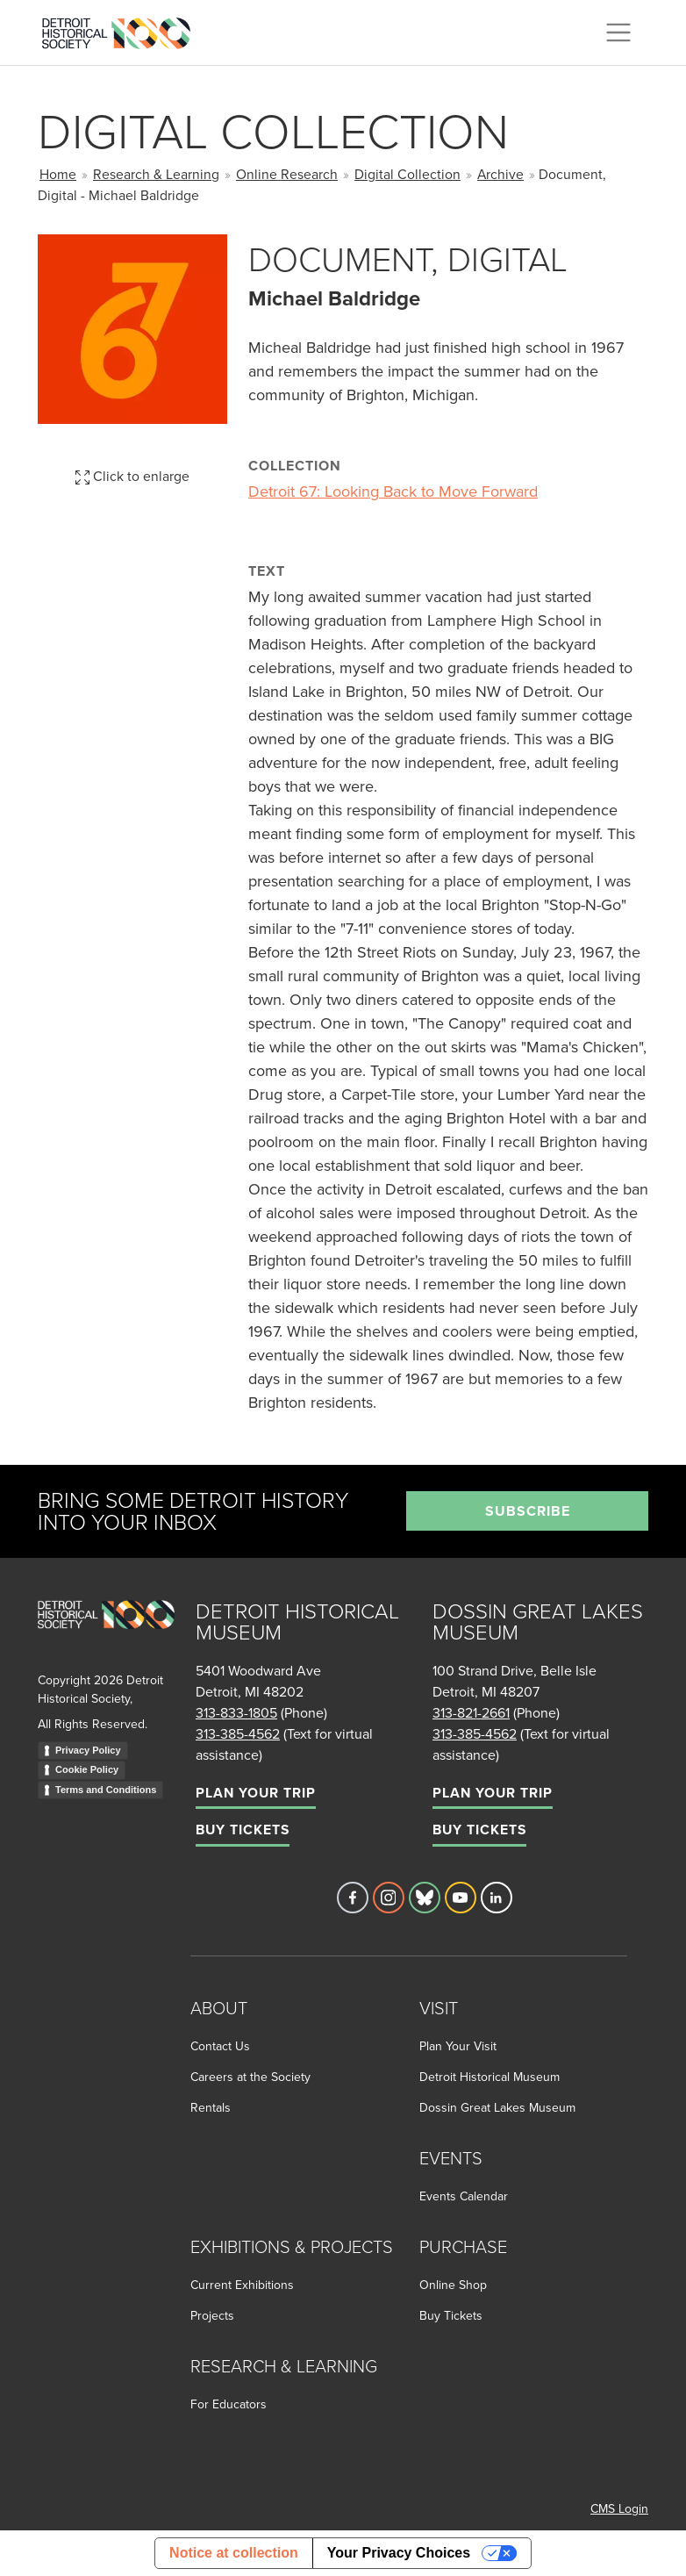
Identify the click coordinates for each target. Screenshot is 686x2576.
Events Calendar (463, 2196)
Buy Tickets (242, 1829)
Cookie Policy (86, 1769)
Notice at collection (233, 2552)
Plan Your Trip (256, 1793)
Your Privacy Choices (398, 2552)
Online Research (287, 173)
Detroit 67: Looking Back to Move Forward (393, 491)
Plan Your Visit (458, 2046)
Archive (500, 173)
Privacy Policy (88, 1750)
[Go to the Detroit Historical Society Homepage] (123, 29)
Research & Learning (156, 173)
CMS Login (619, 2508)
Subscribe (527, 1511)
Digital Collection (407, 173)
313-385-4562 (238, 1733)
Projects (212, 2315)
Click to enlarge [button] (132, 475)
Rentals (210, 2107)
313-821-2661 (471, 1712)
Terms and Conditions (105, 1789)
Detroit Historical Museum (489, 2076)
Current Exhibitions (242, 2284)
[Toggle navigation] (618, 32)
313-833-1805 (236, 1712)
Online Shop (453, 2284)
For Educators (228, 2404)
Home (57, 173)
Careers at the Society (250, 2076)
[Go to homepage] (106, 1634)
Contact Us (220, 2046)
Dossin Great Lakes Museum (497, 2107)
